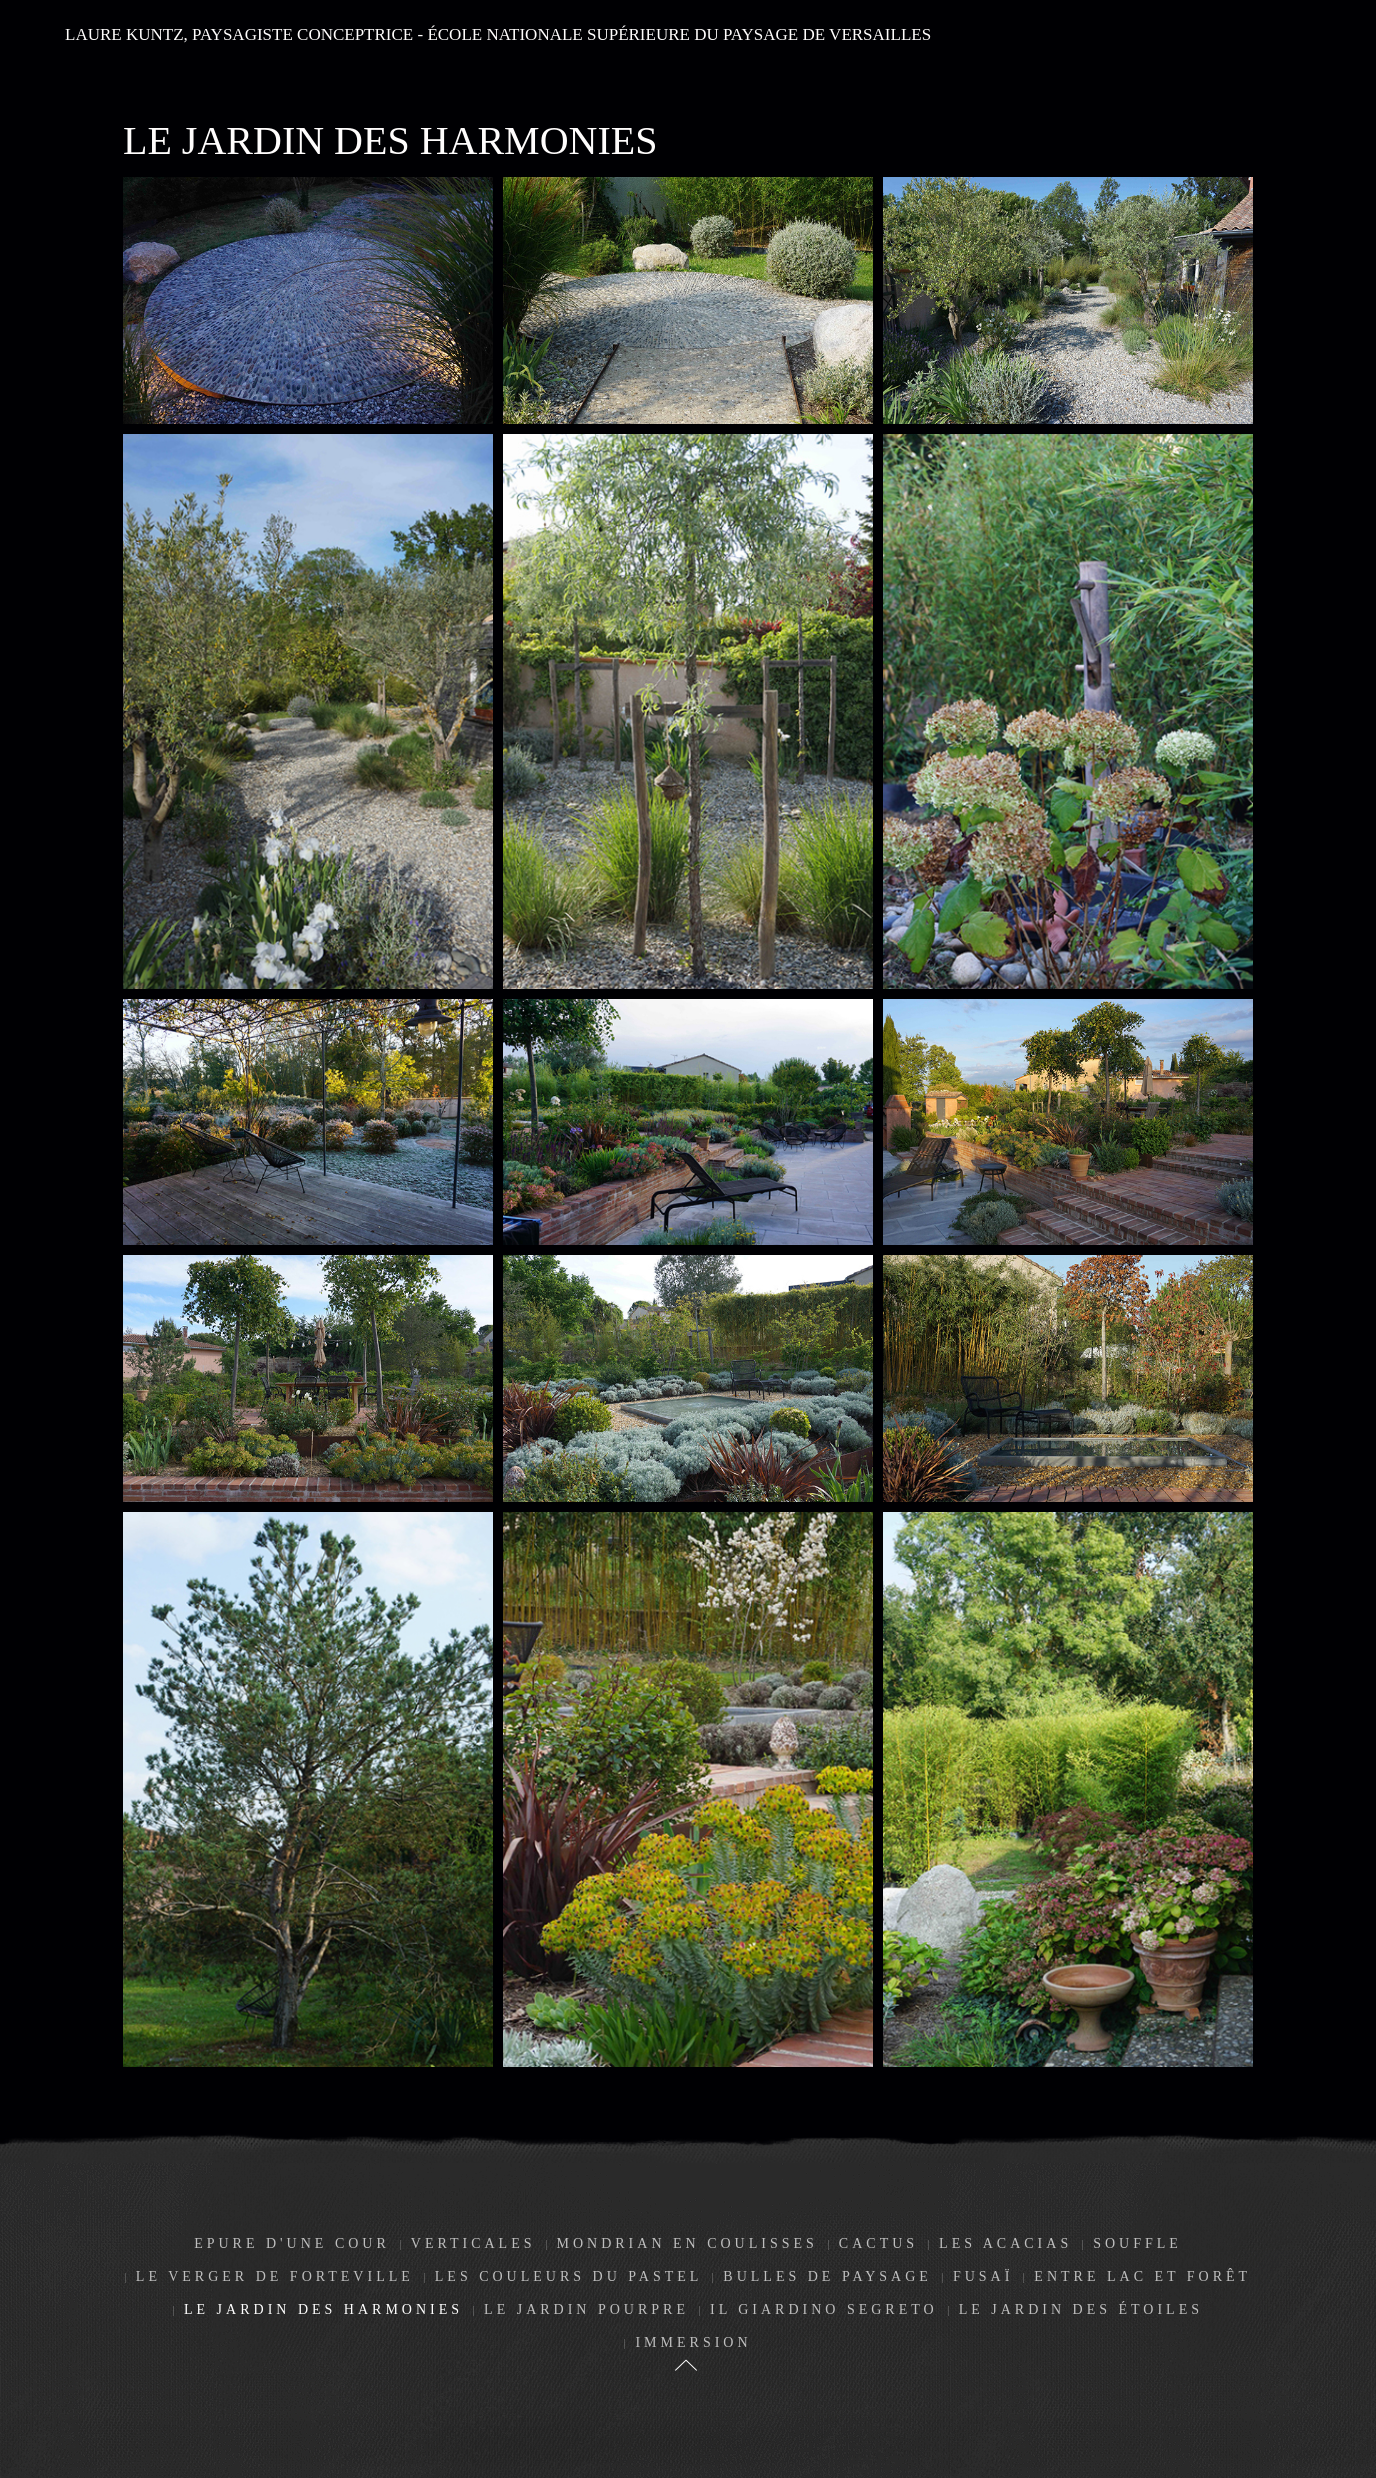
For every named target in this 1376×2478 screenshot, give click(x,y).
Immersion (693, 2342)
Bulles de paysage (827, 2276)
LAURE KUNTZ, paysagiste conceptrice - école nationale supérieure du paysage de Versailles (498, 34)
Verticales (473, 2243)
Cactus (878, 2243)
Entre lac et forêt (1142, 2276)
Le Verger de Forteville (275, 2276)
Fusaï (983, 2276)
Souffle (1137, 2243)
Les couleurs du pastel (569, 2276)
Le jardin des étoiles (1081, 2309)
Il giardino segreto (824, 2309)
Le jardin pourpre (586, 2309)
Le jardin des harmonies (323, 2309)
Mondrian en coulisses (687, 2243)
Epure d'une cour (292, 2243)
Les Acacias (1005, 2243)
